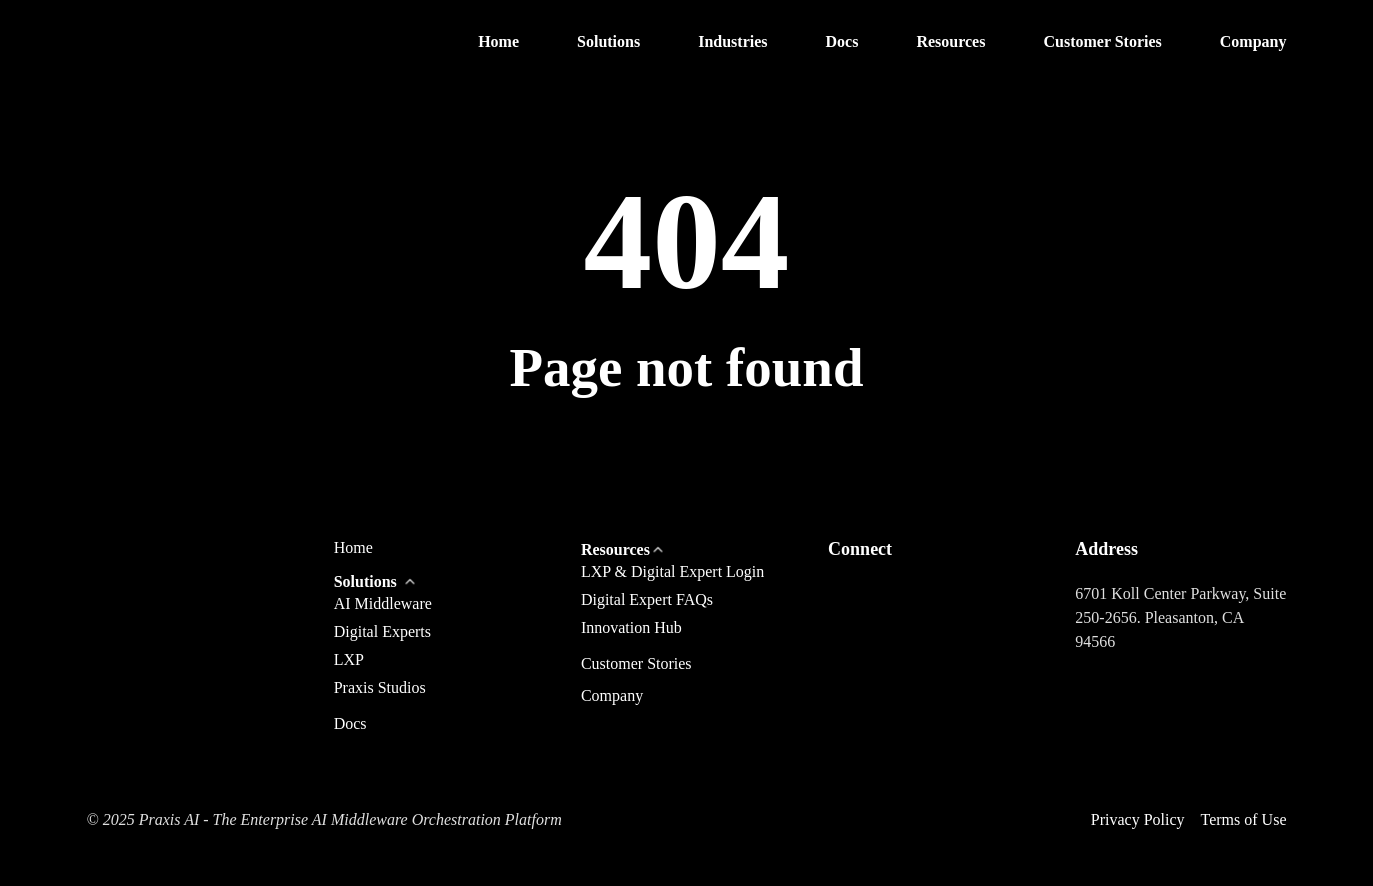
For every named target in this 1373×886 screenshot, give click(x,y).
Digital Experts (382, 631)
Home (353, 548)
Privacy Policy (1138, 820)
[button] (608, 43)
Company (612, 696)
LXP (349, 659)
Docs (350, 724)
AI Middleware (383, 603)
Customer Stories (636, 664)
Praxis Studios (380, 687)
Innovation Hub (631, 627)
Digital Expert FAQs (647, 599)
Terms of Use (1244, 820)
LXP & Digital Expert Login (672, 571)
